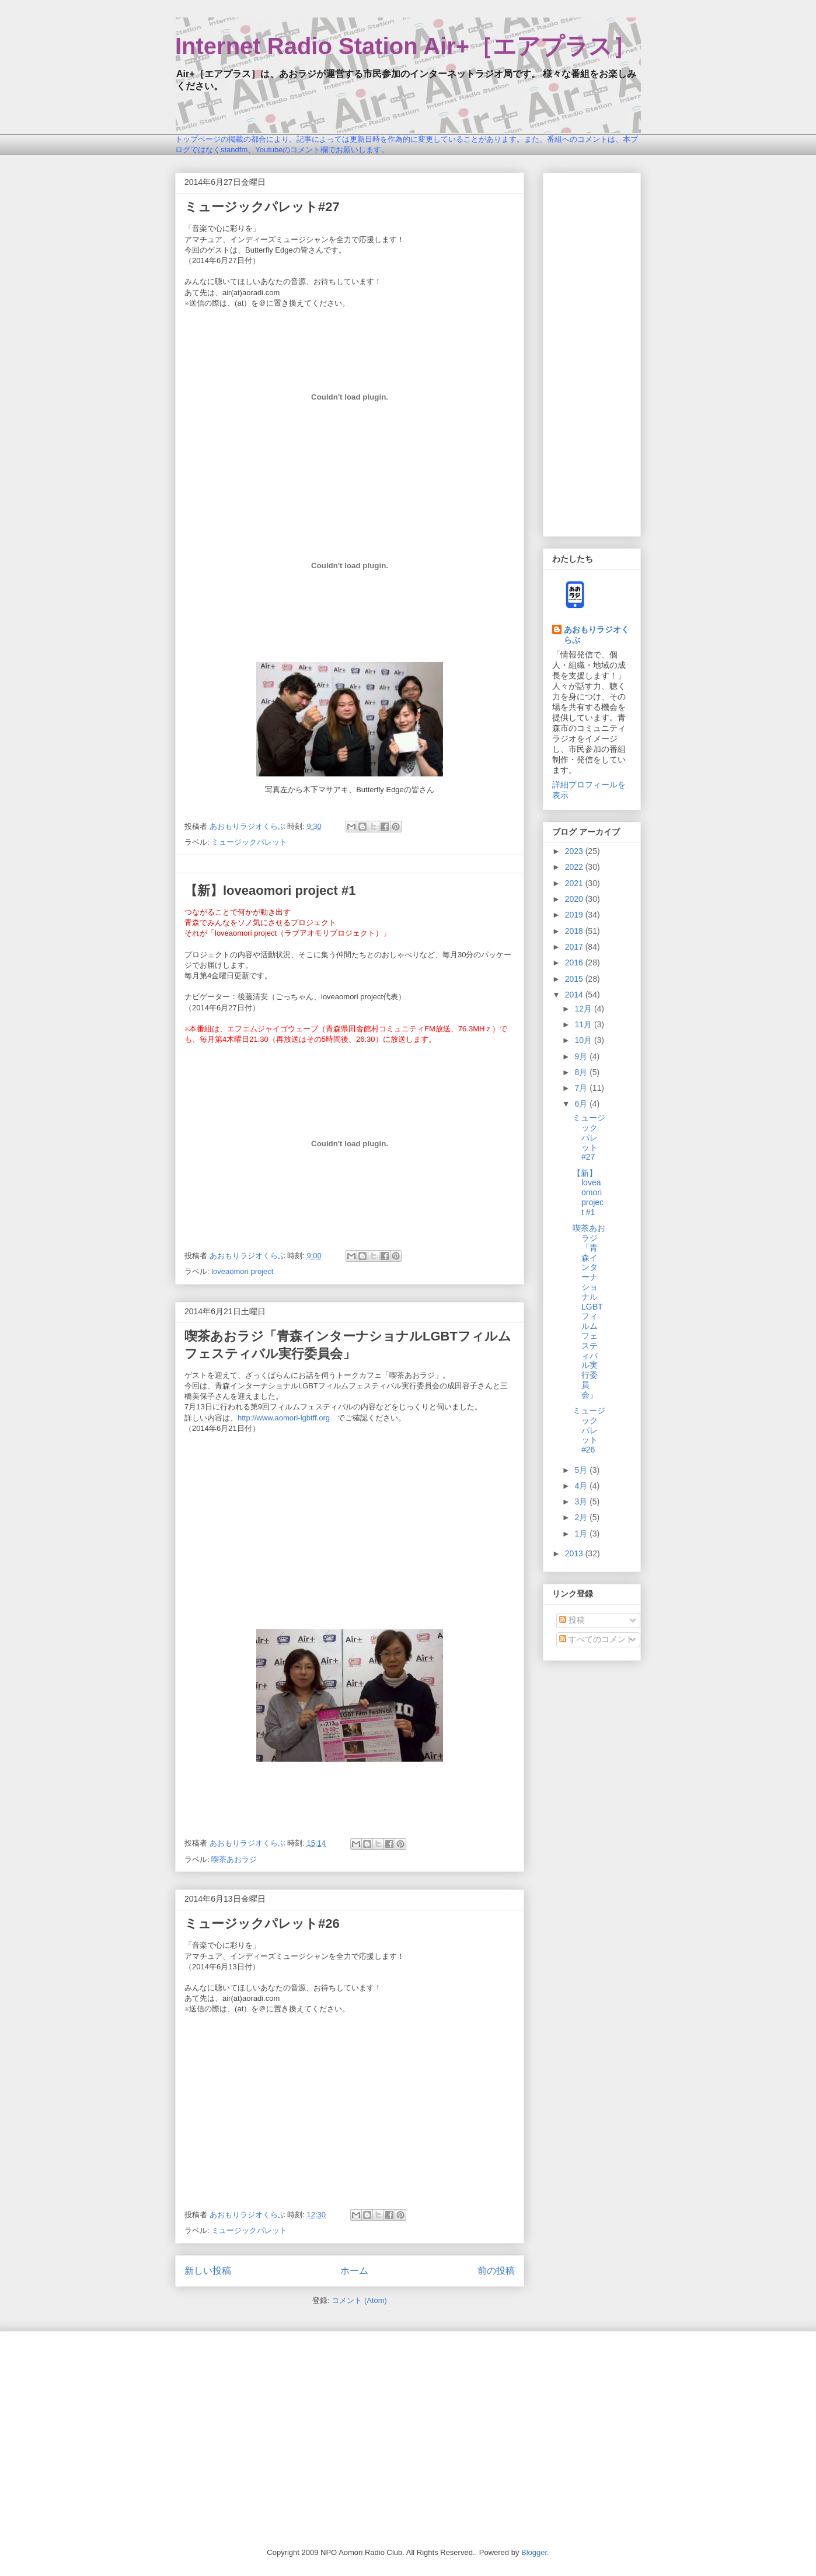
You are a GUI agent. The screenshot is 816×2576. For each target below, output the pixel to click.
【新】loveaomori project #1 (269, 890)
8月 (582, 1072)
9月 (582, 1056)
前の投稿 (496, 2271)
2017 (575, 946)
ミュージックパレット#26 (262, 1923)
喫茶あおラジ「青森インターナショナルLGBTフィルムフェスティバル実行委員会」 (589, 1311)
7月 (582, 1088)
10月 (584, 1040)
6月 (582, 1103)
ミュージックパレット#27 (262, 207)
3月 (582, 1501)
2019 (575, 914)
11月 (584, 1024)
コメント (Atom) (359, 2300)
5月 (582, 1470)
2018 (575, 931)
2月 (582, 1517)
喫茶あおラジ (234, 1859)
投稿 (572, 1620)
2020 (575, 899)
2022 (575, 867)
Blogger (534, 2552)
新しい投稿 (207, 2271)
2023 (575, 851)
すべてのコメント (596, 1639)
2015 (575, 979)
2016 (575, 962)
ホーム (354, 2271)
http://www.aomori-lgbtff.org (284, 1417)
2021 (575, 883)
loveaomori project (242, 1271)
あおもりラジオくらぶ (596, 635)
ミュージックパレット (249, 842)
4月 (582, 1485)
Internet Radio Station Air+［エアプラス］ (405, 46)
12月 (584, 1008)
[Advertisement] (592, 352)
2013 (575, 1553)
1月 (582, 1533)
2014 (575, 994)
